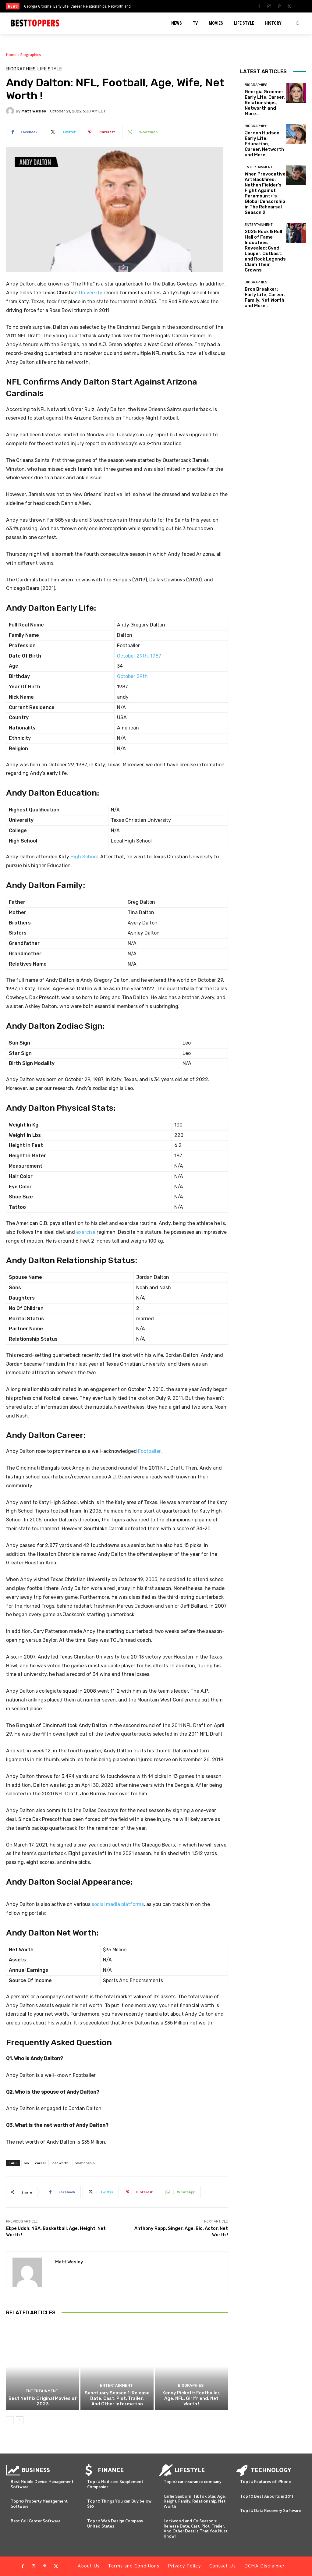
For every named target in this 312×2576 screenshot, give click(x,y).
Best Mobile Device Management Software (42, 2484)
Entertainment (41, 2391)
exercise (85, 1232)
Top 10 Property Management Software (39, 2504)
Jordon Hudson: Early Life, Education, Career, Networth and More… (264, 144)
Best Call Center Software (36, 2521)
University (90, 293)
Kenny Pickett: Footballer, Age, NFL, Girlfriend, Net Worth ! (191, 2398)
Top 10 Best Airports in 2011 (266, 2496)
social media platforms (118, 1904)
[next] (172, 6)
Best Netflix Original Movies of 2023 (43, 2401)
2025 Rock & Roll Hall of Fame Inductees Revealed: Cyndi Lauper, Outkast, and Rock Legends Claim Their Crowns (265, 251)
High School (84, 857)
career (40, 2163)
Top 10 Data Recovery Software (270, 2510)
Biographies (30, 54)
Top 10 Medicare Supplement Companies (115, 2484)
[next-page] (19, 2420)
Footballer (149, 1451)
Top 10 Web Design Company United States (115, 2524)
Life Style (49, 69)
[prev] (162, 6)
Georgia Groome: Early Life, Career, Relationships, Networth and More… (265, 102)
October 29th (132, 676)
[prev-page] (10, 2420)
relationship (85, 2163)
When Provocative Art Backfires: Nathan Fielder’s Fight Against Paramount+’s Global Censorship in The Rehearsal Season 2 (265, 193)
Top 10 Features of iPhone (265, 2482)
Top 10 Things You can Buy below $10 (119, 2504)
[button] (297, 23)
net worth (60, 2163)
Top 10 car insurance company (193, 2482)
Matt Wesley (33, 111)
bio (26, 2163)
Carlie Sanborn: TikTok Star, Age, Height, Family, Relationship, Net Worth (195, 2501)
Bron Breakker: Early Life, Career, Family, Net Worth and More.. (265, 297)
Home (11, 54)
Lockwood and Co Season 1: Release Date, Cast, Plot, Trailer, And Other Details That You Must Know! (196, 2529)
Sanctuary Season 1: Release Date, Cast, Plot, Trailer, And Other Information (117, 2398)
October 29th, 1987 (139, 656)
